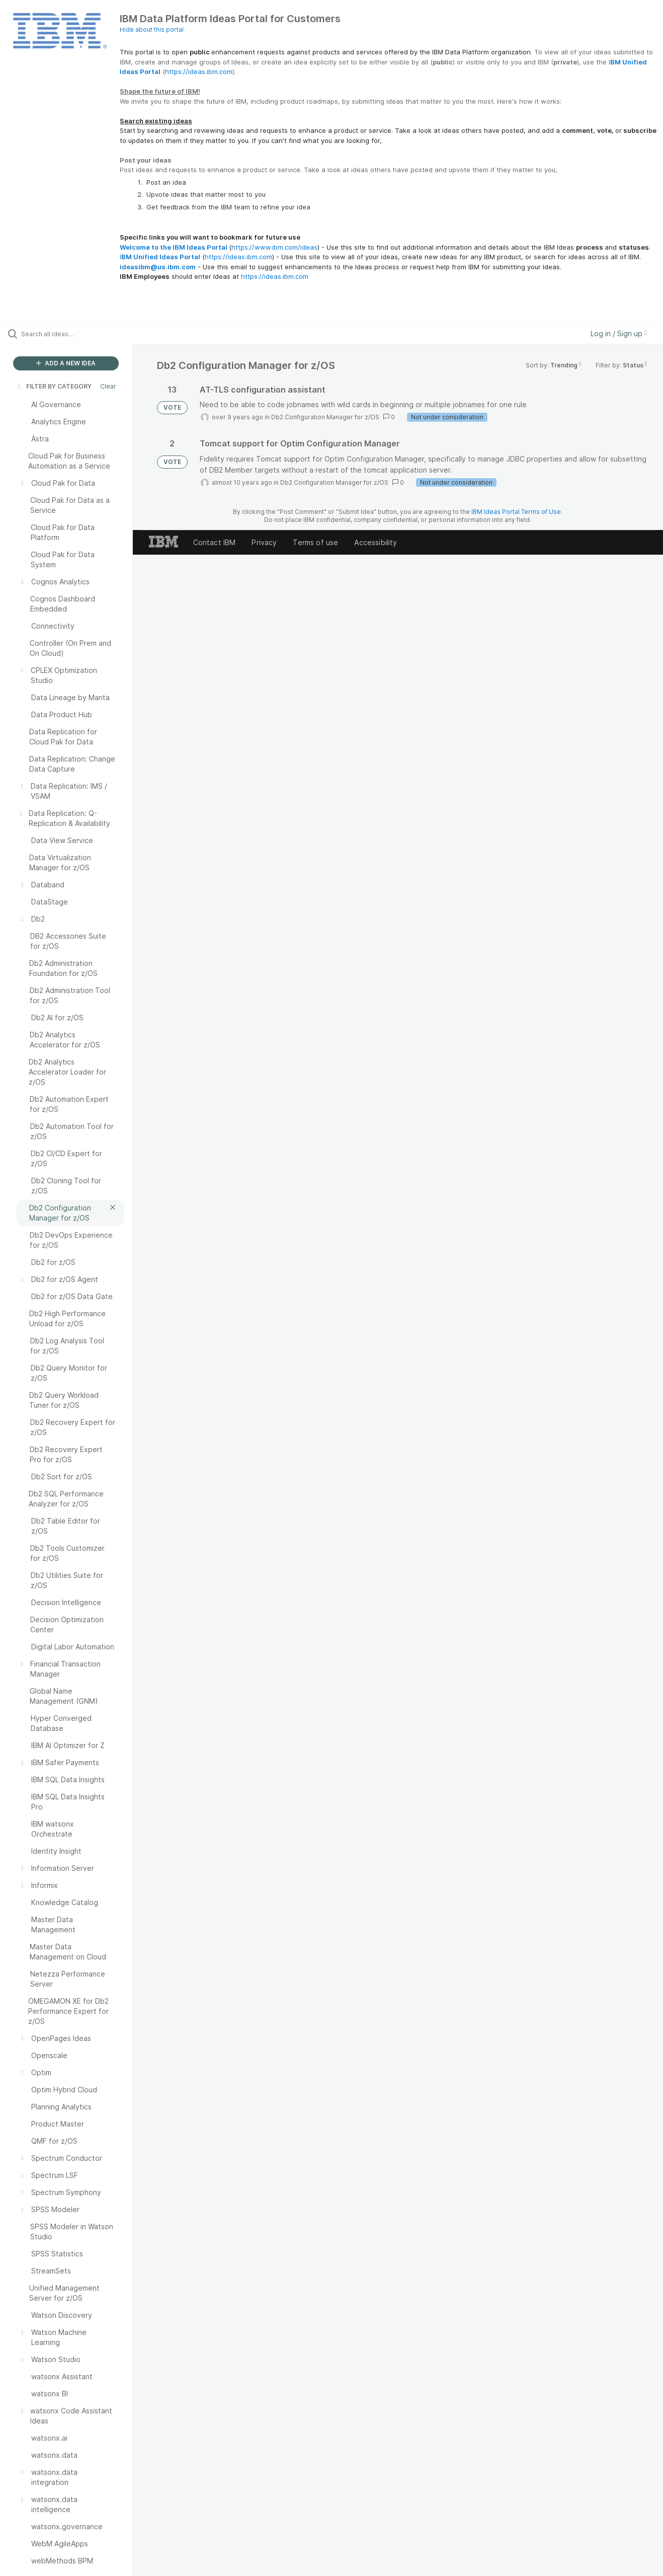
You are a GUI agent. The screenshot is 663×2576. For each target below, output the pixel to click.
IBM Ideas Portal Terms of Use (516, 511)
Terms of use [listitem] (315, 542)
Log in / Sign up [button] (619, 333)
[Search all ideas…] (79, 334)
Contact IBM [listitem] (214, 542)
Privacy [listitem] (264, 542)
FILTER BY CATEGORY (54, 386)
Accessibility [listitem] (375, 542)
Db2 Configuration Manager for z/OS (325, 417)
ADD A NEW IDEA (66, 363)
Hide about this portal (152, 29)
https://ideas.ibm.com (198, 71)
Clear (108, 386)
